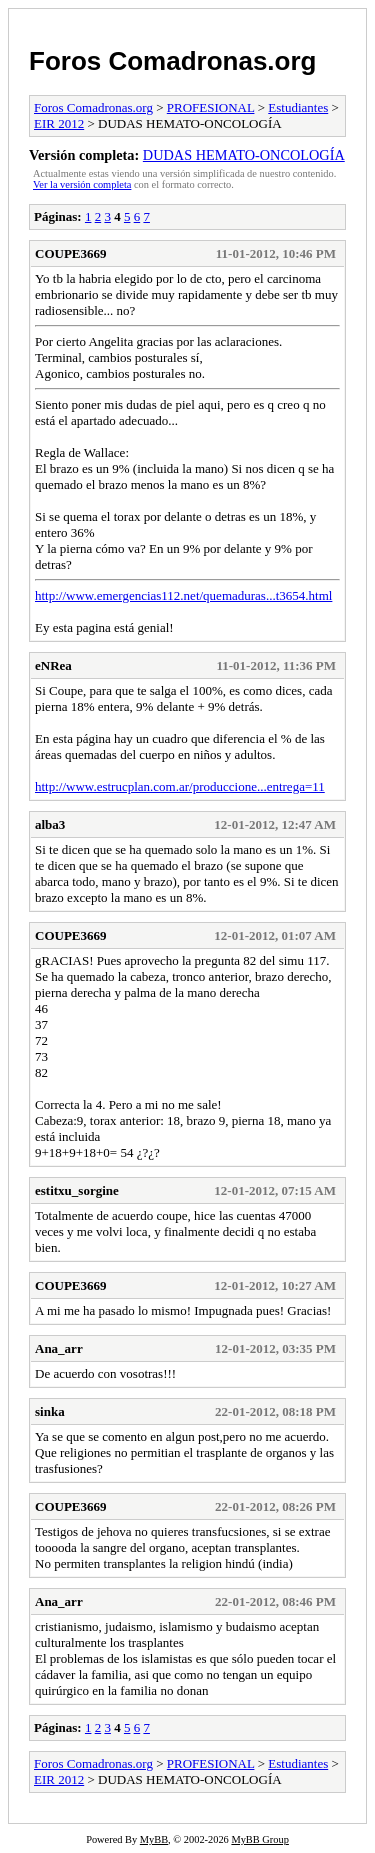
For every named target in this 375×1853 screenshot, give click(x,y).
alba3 (50, 824)
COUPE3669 (71, 253)
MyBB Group (259, 1839)
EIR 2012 (59, 123)
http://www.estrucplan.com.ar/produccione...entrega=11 (180, 786)
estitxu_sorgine (77, 1190)
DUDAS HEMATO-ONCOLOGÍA (244, 155)
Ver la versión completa (82, 184)
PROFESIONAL (211, 107)
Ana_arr (59, 1348)
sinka (50, 1411)
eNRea (53, 665)
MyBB (154, 1839)
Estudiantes (298, 107)
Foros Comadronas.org (172, 61)
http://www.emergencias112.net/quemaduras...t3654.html (183, 595)
